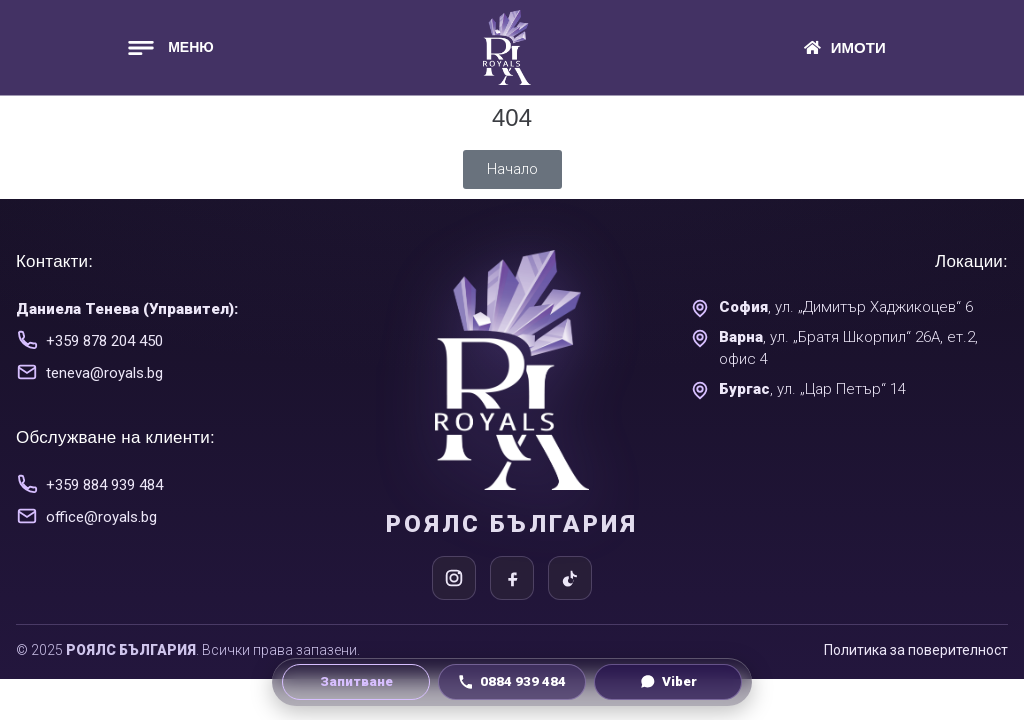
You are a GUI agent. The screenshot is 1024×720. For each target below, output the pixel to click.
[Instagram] (454, 578)
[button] (169, 47)
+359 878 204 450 (104, 341)
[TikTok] (570, 578)
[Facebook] (512, 578)
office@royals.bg (101, 517)
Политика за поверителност (916, 650)
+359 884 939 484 (104, 485)
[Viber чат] (668, 682)
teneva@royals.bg (104, 373)
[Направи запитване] (356, 682)
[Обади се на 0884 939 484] (512, 682)
